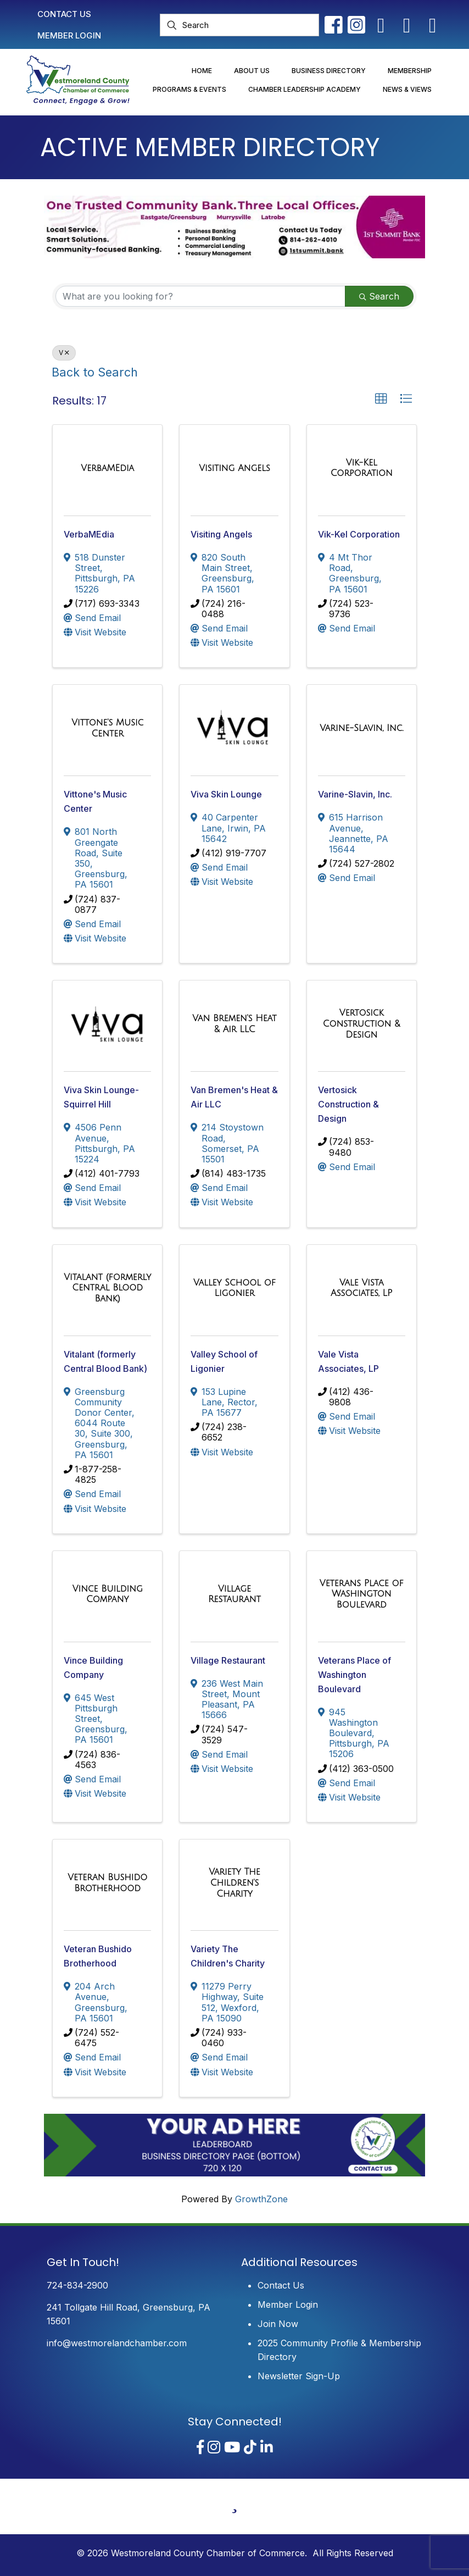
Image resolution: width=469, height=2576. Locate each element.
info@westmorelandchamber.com (117, 2342)
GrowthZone (261, 2198)
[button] (381, 399)
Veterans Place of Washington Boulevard (354, 1674)
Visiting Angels (221, 534)
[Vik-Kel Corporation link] (361, 468)
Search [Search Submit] (379, 296)
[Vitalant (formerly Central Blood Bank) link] (107, 1288)
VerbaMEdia (89, 534)
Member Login (288, 2304)
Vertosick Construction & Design (348, 1104)
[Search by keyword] (200, 296)
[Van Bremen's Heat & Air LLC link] (234, 1023)
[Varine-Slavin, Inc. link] (361, 728)
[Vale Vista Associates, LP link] (361, 1288)
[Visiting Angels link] (234, 468)
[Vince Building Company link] (107, 1594)
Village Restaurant (228, 1660)
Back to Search (95, 372)
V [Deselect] (64, 352)
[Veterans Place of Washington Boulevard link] (361, 1594)
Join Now (278, 2323)
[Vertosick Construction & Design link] (361, 1023)
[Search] (239, 25)
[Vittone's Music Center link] (107, 728)
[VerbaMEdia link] (107, 468)
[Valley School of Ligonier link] (234, 1288)
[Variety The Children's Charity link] (234, 1882)
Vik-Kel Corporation (359, 534)
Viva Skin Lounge (226, 794)
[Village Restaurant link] (234, 1594)
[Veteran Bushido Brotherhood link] (107, 1882)
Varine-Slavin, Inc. (355, 794)
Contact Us (281, 2285)
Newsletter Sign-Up (299, 2375)
